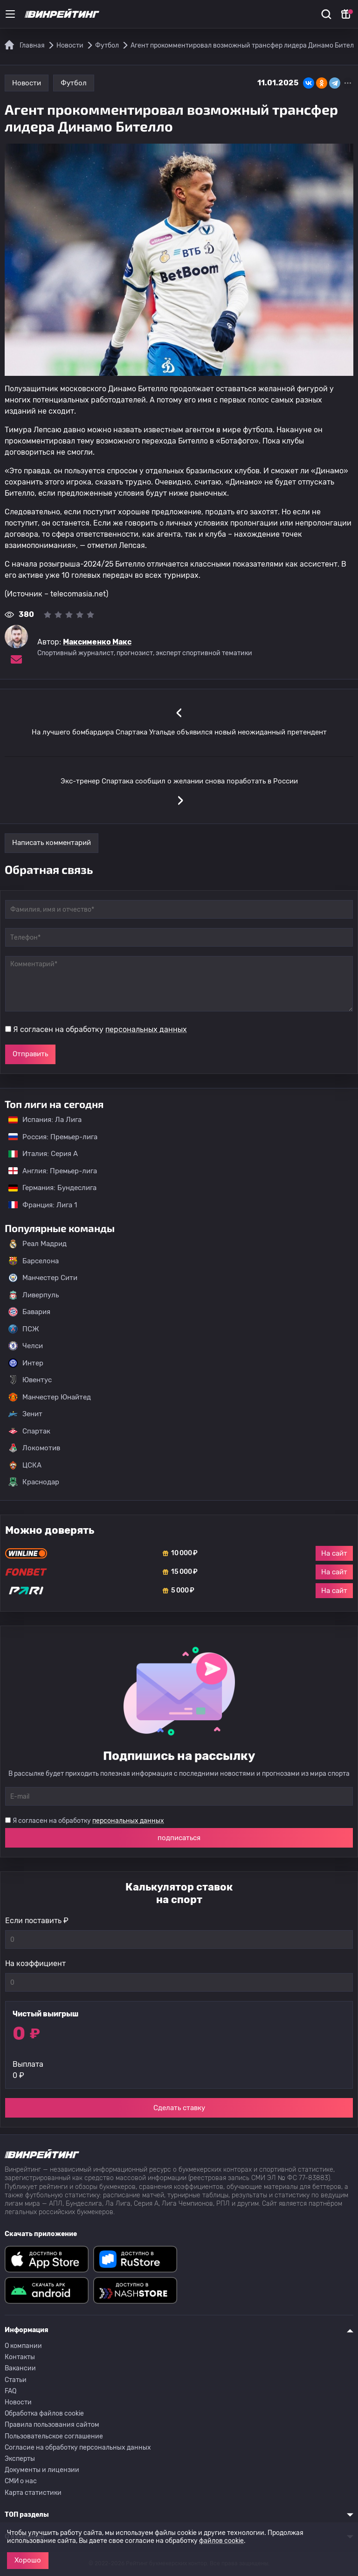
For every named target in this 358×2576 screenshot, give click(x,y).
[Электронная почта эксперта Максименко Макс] (16, 659)
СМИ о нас (21, 2481)
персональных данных (146, 1029)
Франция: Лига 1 (38, 1205)
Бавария (29, 1311)
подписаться (179, 1838)
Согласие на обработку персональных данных (78, 2447)
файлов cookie (221, 2541)
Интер (25, 1363)
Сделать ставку (179, 2108)
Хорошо (27, 2560)
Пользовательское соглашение (54, 2436)
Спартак (29, 1431)
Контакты (20, 2357)
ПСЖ (23, 1329)
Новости (26, 83)
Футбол (74, 83)
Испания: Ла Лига (45, 1119)
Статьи (16, 2380)
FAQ (10, 2391)
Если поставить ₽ (37, 1920)
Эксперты (20, 2459)
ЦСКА (24, 1465)
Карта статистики (33, 2493)
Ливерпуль (33, 1295)
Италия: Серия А (38, 1154)
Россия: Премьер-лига (48, 1137)
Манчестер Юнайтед (49, 1397)
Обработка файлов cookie (44, 2413)
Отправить (30, 1054)
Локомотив (34, 1448)
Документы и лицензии (42, 2470)
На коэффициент (35, 1963)
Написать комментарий (51, 842)
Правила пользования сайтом (52, 2425)
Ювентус (30, 1380)
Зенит (25, 1414)
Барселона (33, 1261)
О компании (23, 2346)
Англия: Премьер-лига (48, 1171)
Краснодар (33, 1482)
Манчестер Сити (42, 1277)
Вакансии (20, 2368)
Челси (25, 1345)
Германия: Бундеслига (47, 1188)
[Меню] (10, 14)
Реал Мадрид (37, 1243)
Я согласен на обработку (100, 1029)
